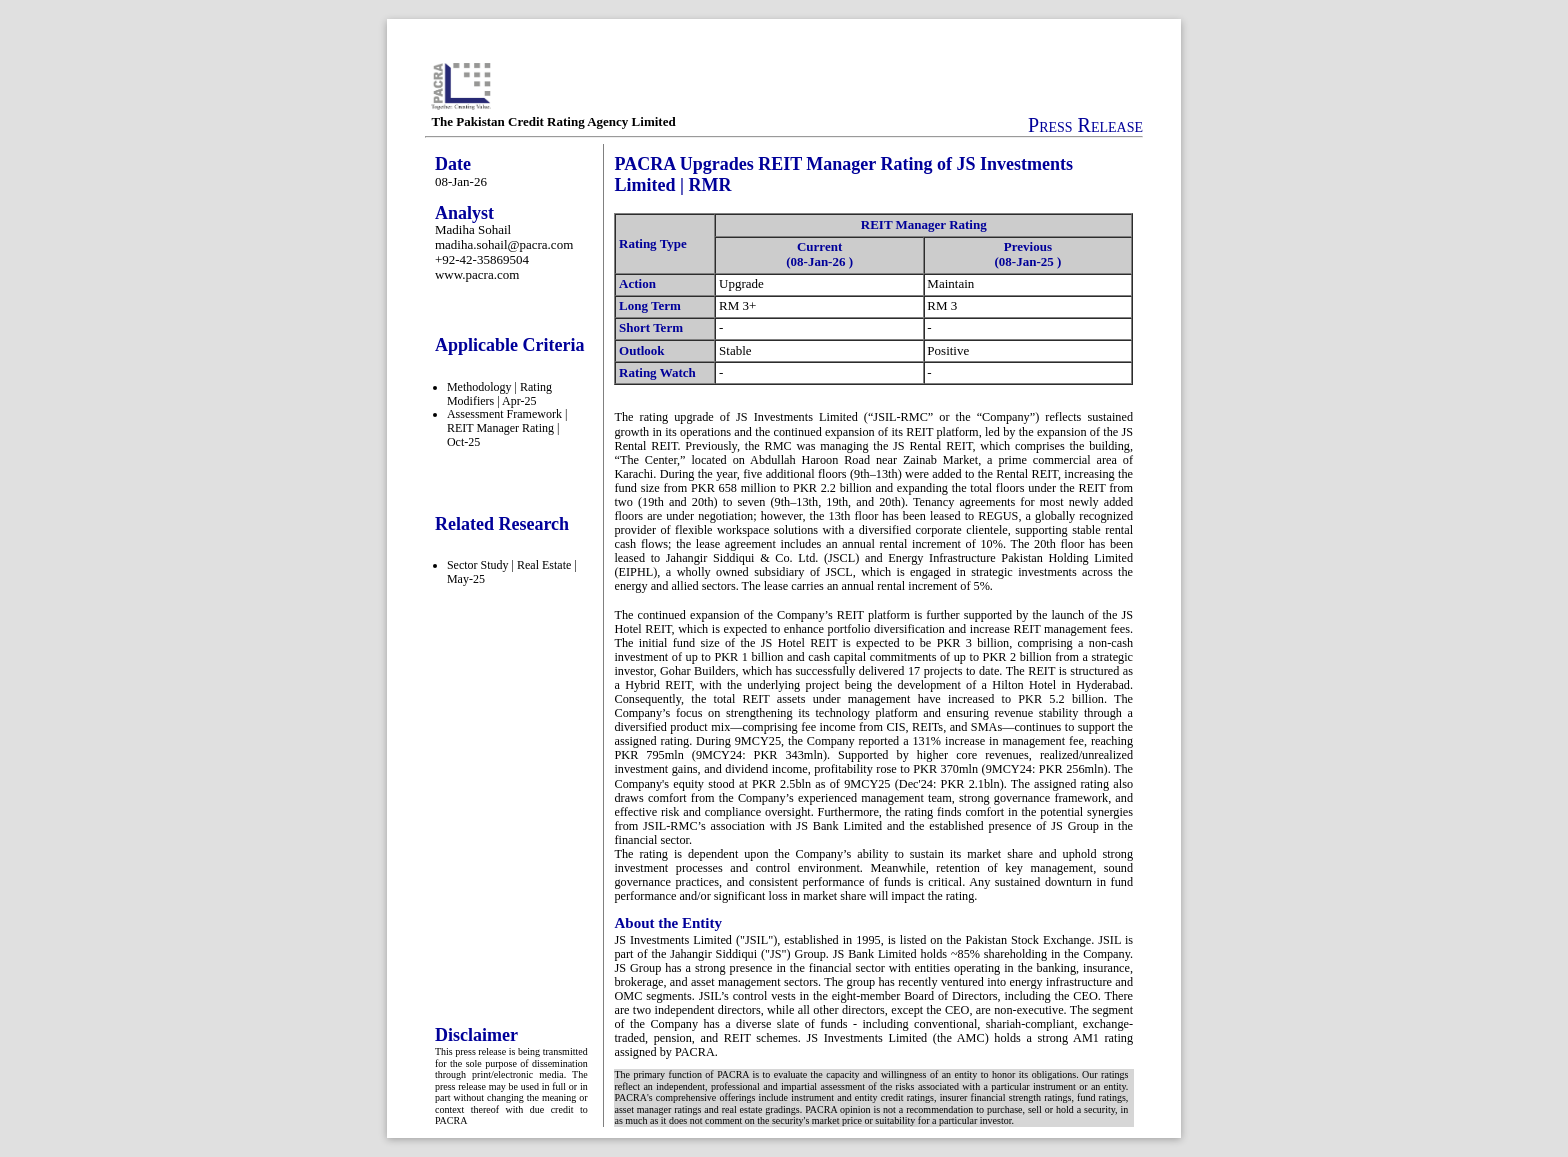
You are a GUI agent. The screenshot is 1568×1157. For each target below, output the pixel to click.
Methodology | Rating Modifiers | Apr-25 (499, 394)
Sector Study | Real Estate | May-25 (512, 572)
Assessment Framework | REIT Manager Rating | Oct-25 (507, 428)
